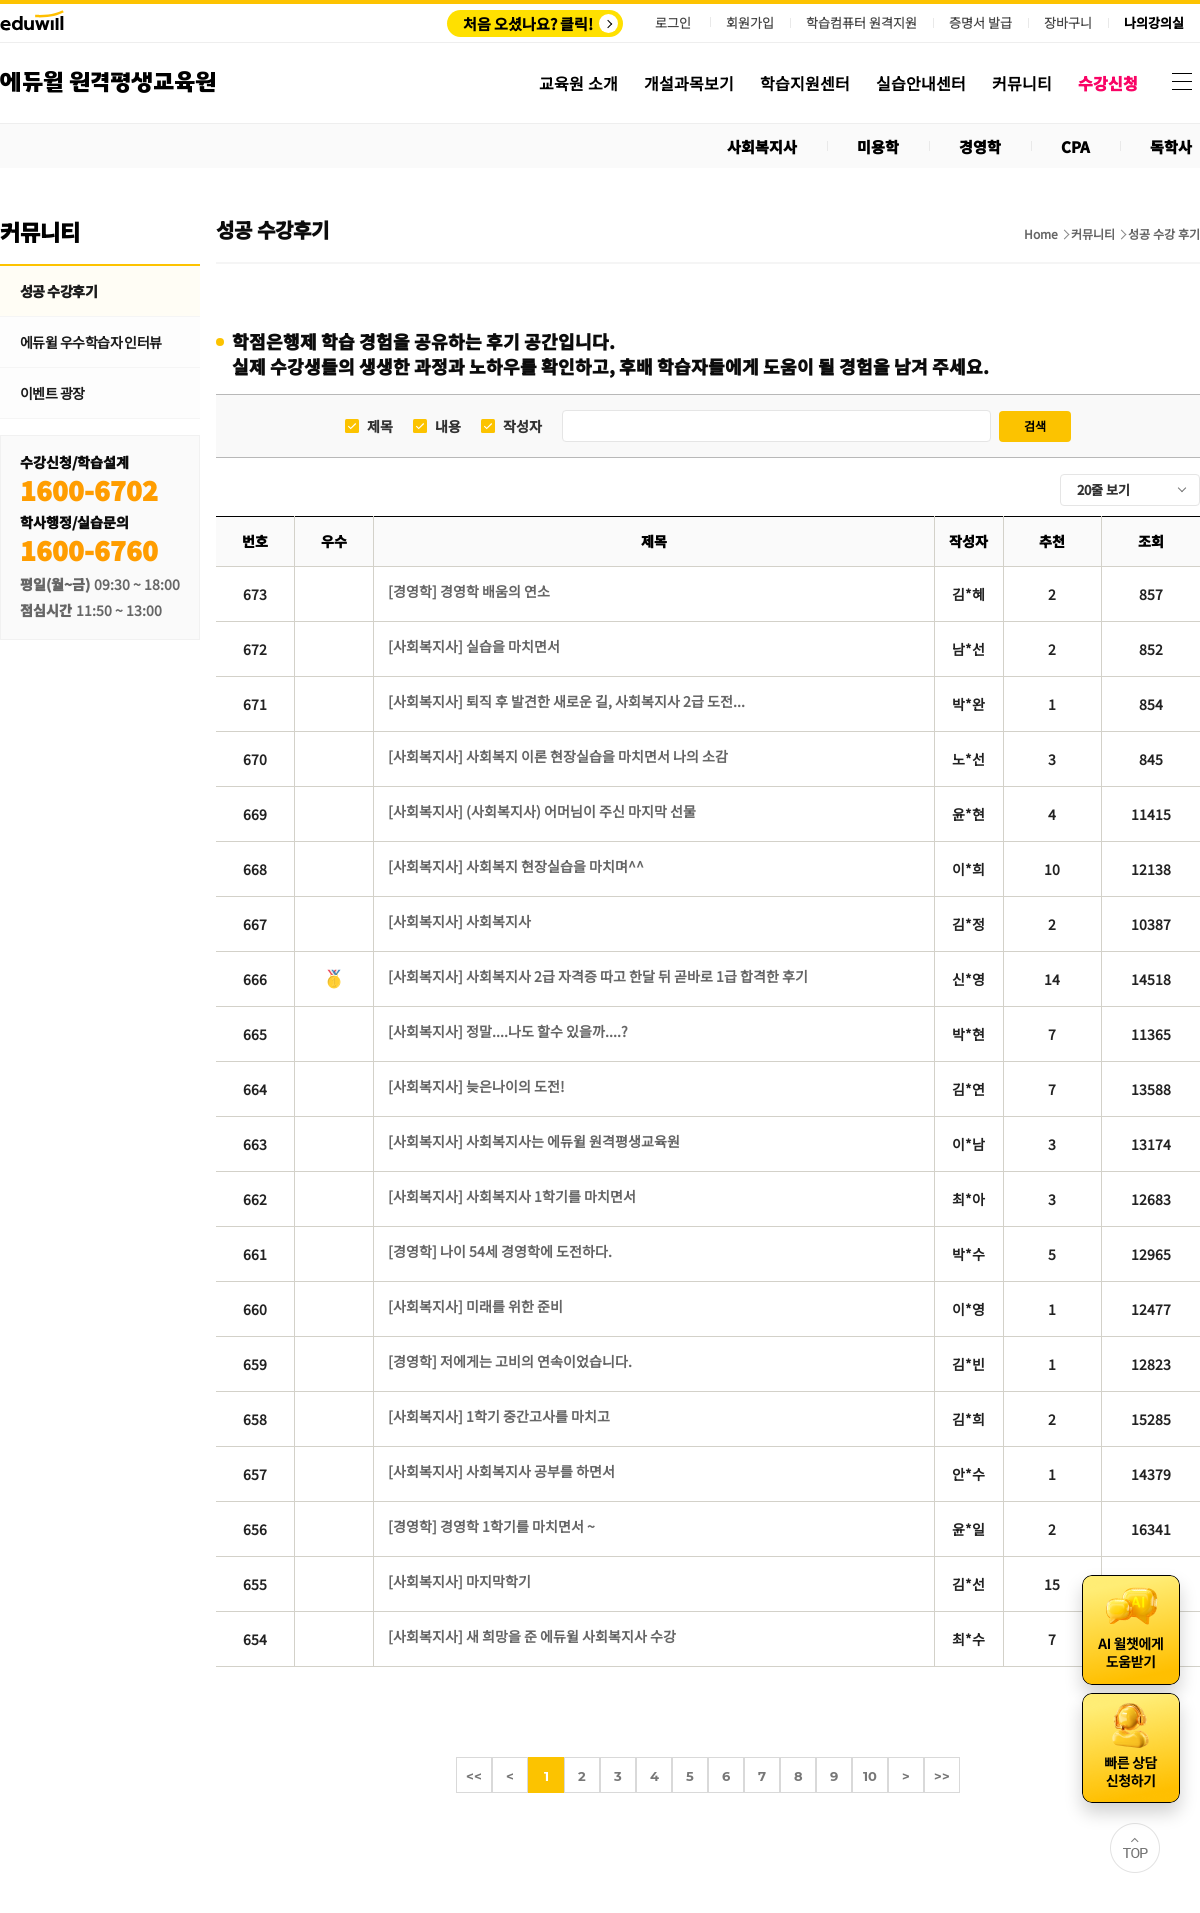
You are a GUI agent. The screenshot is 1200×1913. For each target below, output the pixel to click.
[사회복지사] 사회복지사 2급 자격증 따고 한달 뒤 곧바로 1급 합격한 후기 (598, 976)
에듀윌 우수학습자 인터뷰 (91, 342)
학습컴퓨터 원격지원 (861, 23)
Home (1041, 234)
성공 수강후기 (58, 291)
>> (942, 1776)
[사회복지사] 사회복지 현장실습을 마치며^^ (516, 866)
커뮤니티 (1093, 234)
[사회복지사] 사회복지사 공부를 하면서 (501, 1471)
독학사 (1171, 146)
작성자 (522, 426)
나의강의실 (1154, 23)
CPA (1075, 146)
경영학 (980, 146)
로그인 (673, 22)
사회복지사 (762, 146)
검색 (1035, 425)
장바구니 (1068, 23)
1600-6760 (89, 549)
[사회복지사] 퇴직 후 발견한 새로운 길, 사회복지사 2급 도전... (566, 701)
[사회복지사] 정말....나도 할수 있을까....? (508, 1031)
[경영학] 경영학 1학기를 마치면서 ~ (491, 1526)
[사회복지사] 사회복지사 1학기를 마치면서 (512, 1196)
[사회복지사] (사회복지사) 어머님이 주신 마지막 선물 (542, 811)
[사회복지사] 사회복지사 (459, 921)
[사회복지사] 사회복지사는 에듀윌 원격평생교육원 (534, 1141)
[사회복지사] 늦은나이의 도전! (476, 1086)
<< (474, 1776)
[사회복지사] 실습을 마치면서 (474, 646)
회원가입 (750, 22)
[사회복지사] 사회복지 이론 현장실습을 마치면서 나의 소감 (558, 756)
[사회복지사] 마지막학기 (459, 1581)
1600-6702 (89, 489)
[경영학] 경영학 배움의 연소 (469, 591)
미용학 (878, 146)
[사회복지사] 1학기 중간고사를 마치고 (499, 1416)
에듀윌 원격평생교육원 (108, 82)
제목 (380, 426)
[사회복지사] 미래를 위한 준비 (475, 1306)
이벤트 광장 (52, 393)
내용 (448, 426)
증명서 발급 (980, 23)
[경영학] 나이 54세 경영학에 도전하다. (500, 1251)
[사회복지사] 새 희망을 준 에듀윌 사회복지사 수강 (532, 1636)
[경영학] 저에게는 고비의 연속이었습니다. (510, 1361)
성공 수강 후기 (1164, 234)
